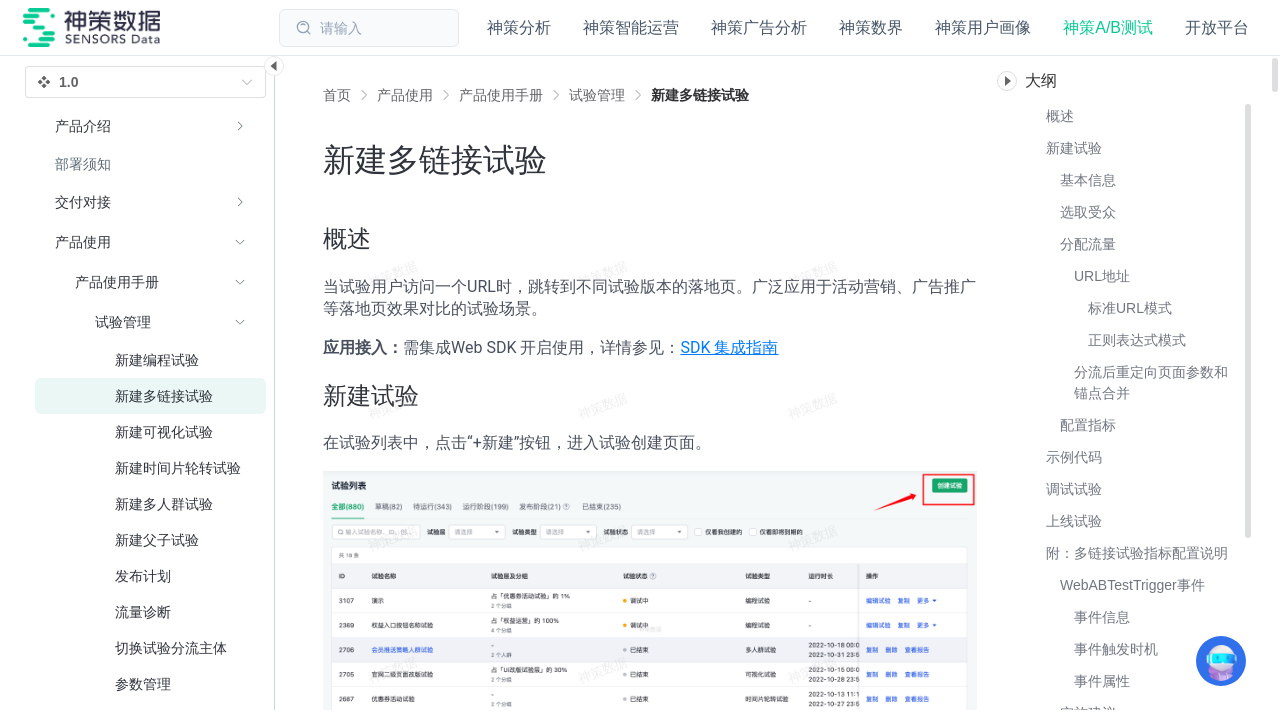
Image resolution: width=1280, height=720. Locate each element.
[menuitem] (150, 126)
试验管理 (597, 95)
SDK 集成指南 (729, 347)
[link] (405, 95)
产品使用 (405, 95)
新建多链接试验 (700, 95)
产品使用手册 (501, 95)
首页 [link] (337, 95)
